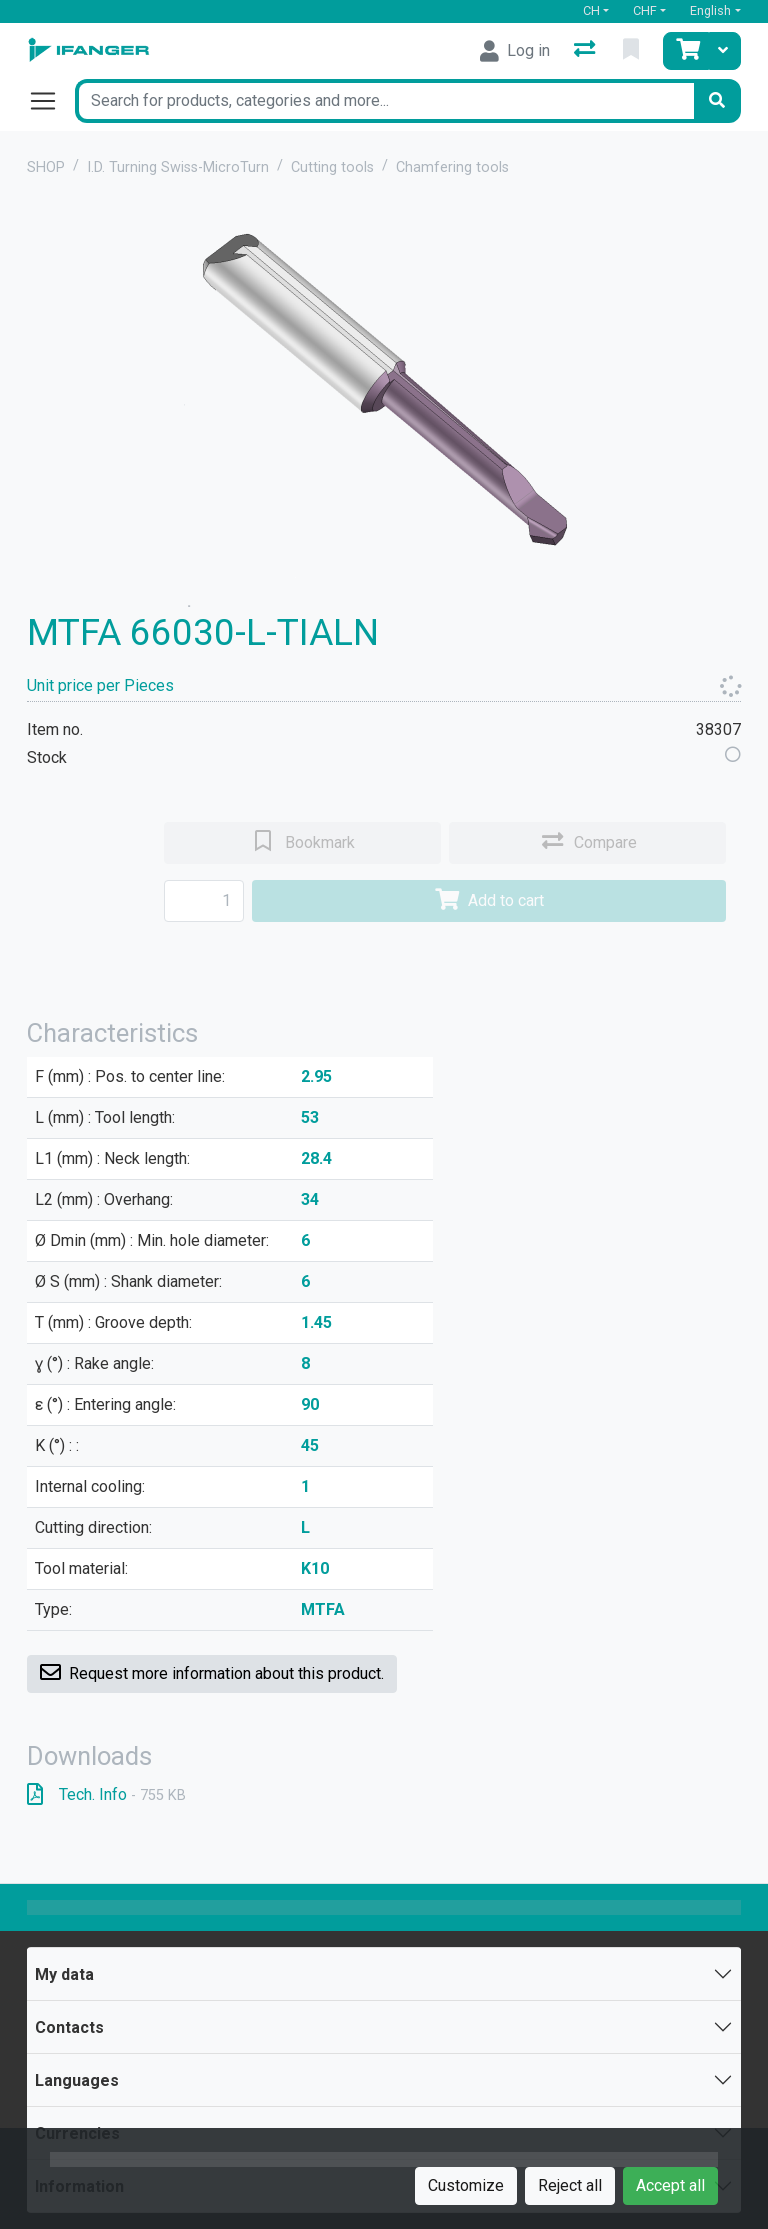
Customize (466, 2185)
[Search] (717, 101)
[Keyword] (384, 101)
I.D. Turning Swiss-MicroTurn (178, 167)
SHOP (46, 167)
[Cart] (686, 51)
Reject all (570, 2185)
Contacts (69, 2027)
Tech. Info (106, 1794)
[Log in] (515, 51)
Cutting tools (332, 167)
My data (64, 1974)
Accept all (670, 2185)
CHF (645, 10)
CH (591, 10)
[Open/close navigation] (51, 101)
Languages (77, 2080)
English (710, 10)
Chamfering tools (452, 167)
